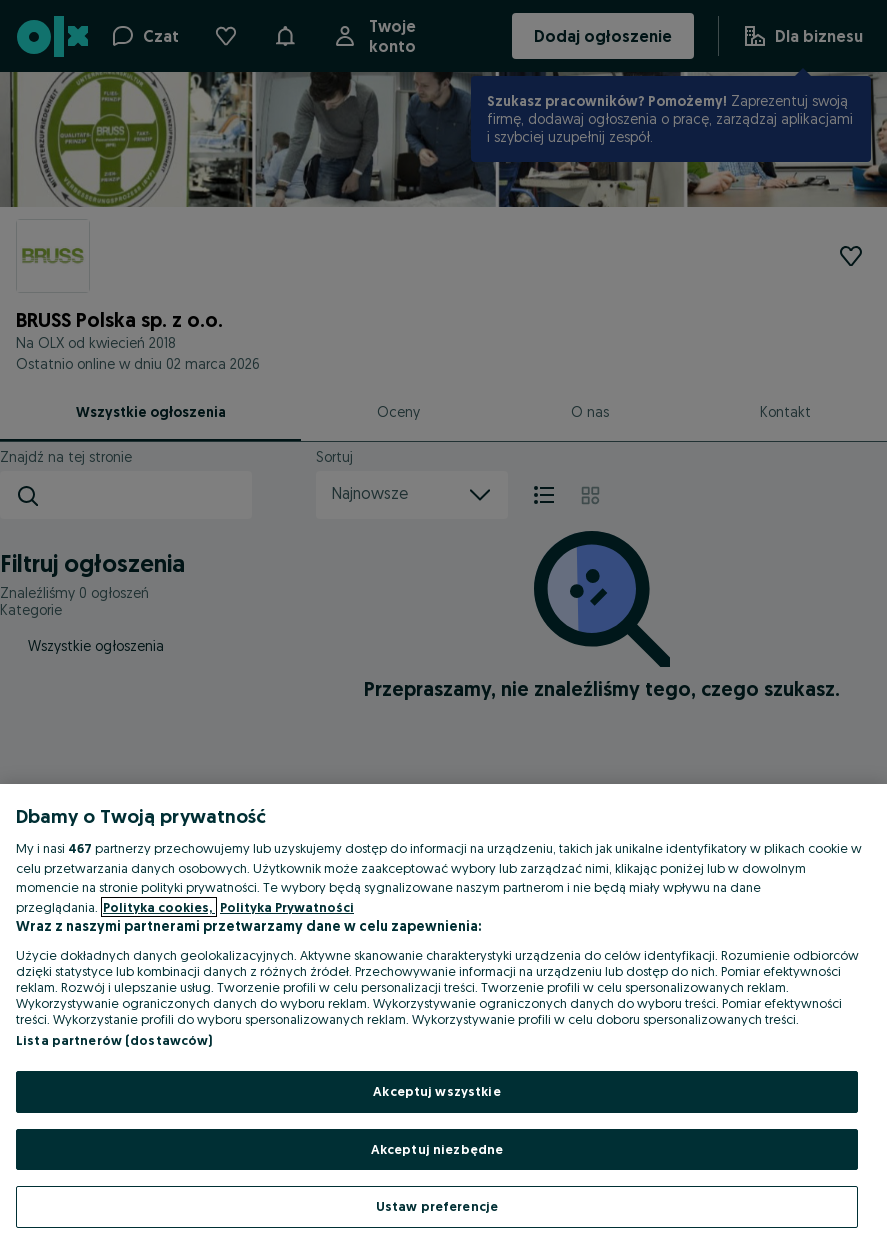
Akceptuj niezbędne (437, 1149)
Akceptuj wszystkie (436, 1091)
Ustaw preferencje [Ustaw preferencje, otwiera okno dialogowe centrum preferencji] (437, 1206)
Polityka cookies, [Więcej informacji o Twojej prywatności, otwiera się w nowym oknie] (159, 907)
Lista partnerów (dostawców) (114, 1040)
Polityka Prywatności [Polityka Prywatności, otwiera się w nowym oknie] (287, 907)
